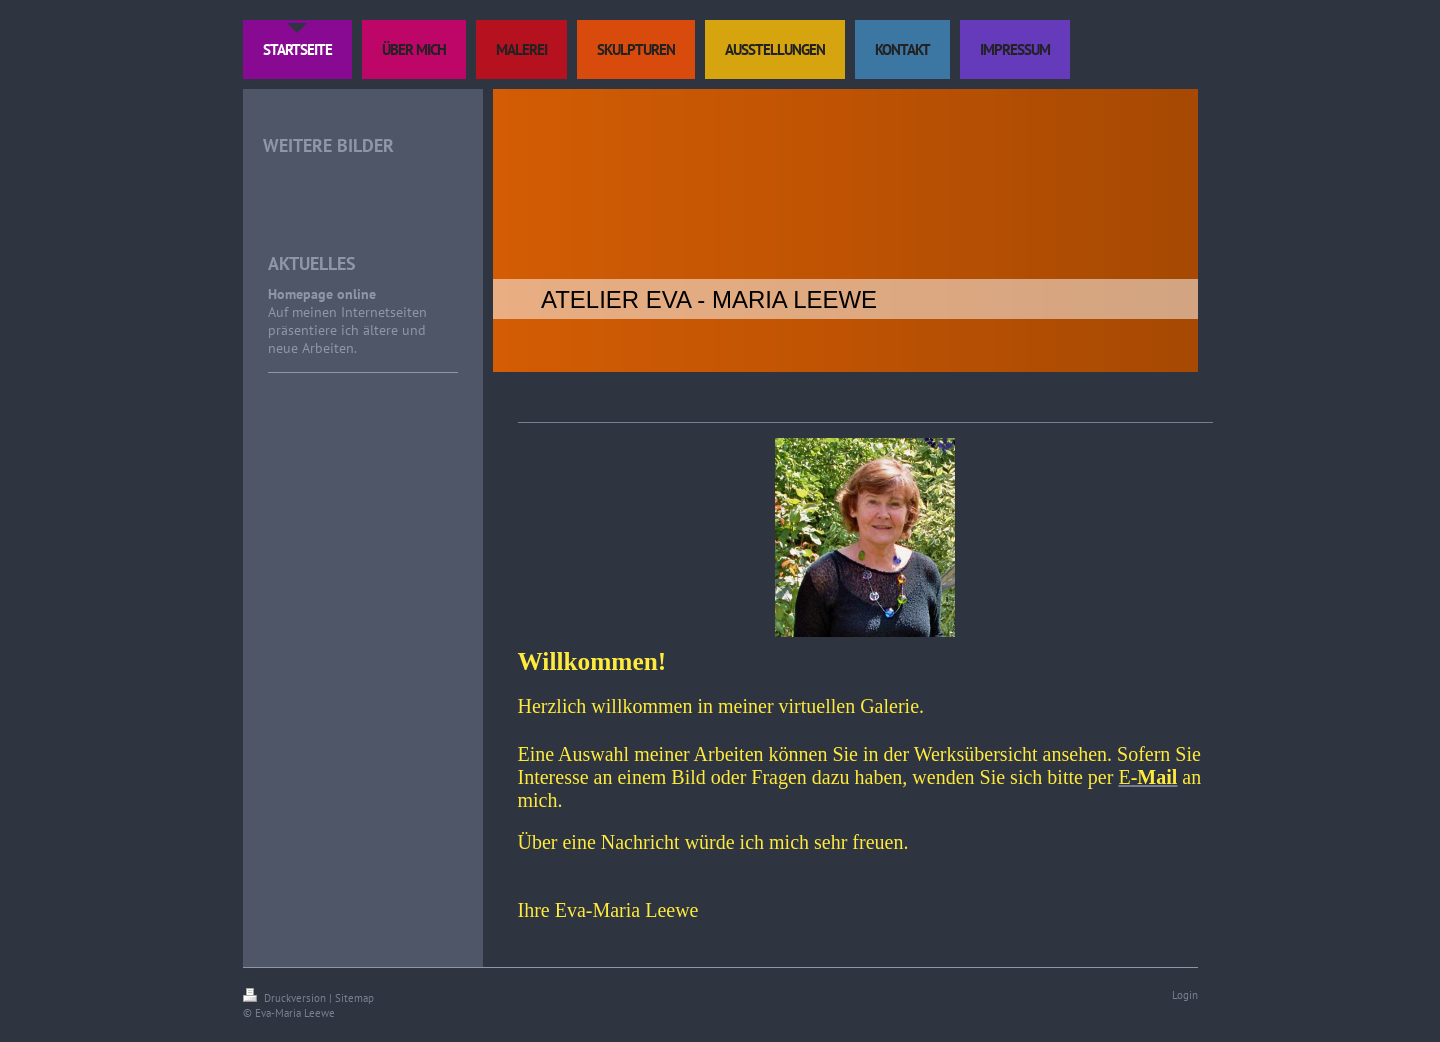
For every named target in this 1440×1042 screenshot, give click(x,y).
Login (1185, 995)
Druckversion (286, 998)
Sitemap (354, 998)
